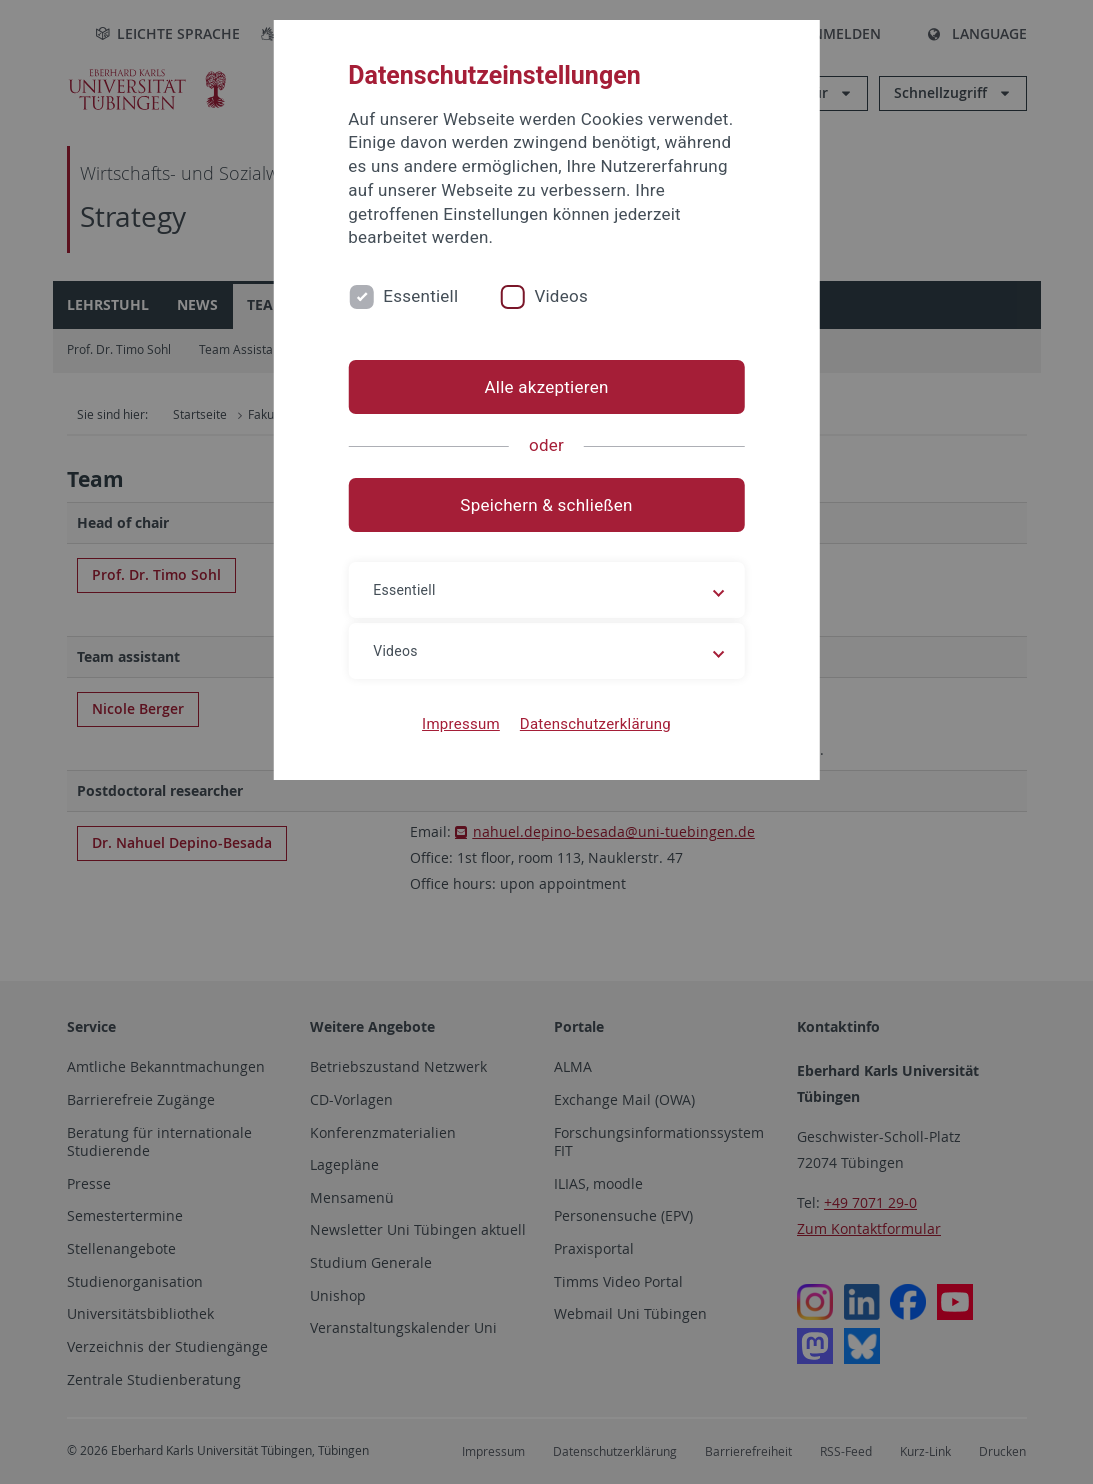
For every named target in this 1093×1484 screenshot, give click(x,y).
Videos (561, 296)
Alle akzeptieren (546, 387)
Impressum (461, 724)
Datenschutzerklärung (595, 724)
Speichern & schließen (546, 505)
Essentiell (420, 296)
